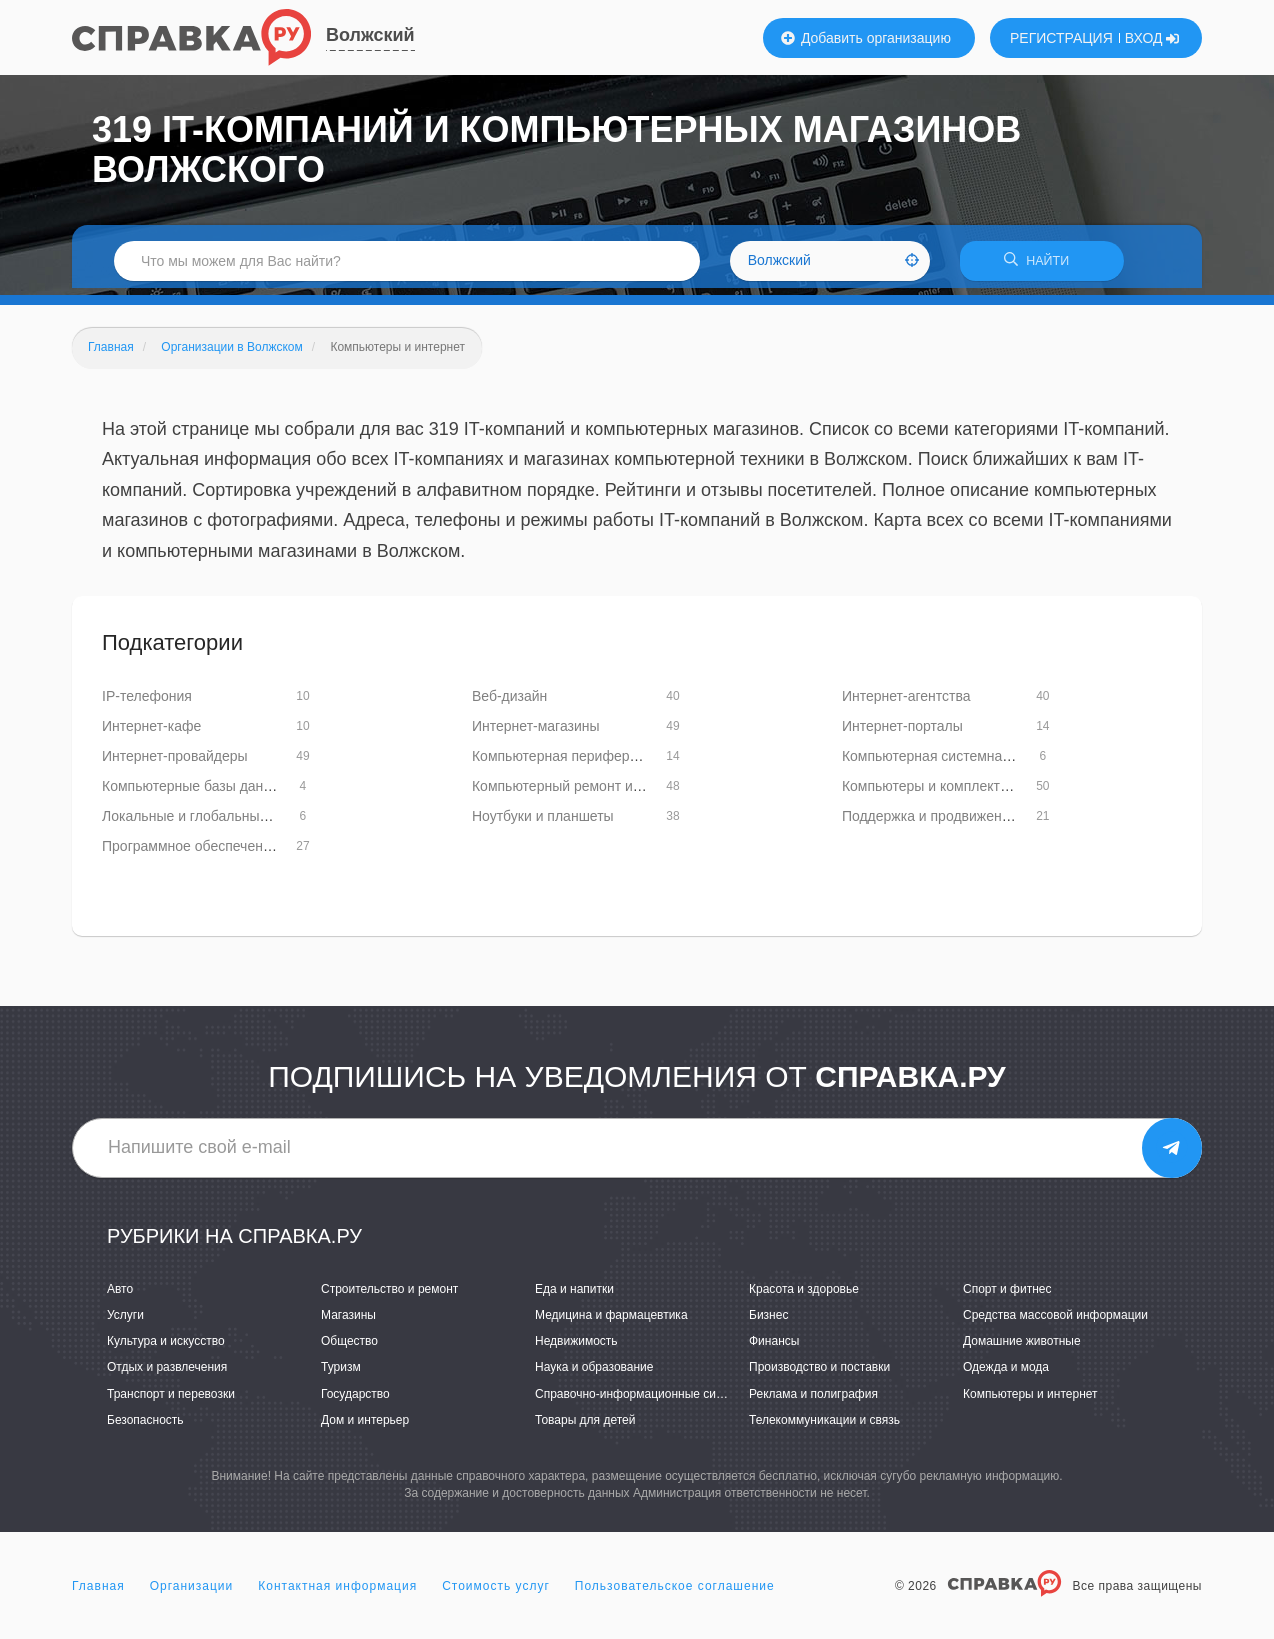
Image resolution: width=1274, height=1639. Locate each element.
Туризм (341, 1374)
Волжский (370, 35)
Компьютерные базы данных (195, 792)
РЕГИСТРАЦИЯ (1061, 38)
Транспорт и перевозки (171, 1400)
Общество (349, 1348)
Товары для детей (585, 1426)
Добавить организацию (866, 38)
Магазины (348, 1322)
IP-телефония (147, 702)
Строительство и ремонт (389, 1296)
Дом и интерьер (365, 1426)
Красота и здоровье (804, 1296)
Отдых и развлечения (167, 1374)
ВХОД (1152, 38)
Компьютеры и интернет (1030, 1400)
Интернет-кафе (151, 732)
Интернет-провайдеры (175, 762)
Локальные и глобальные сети (201, 822)
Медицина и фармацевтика (611, 1322)
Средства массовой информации (1055, 1322)
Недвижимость (576, 1348)
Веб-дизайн (509, 702)
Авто (120, 1296)
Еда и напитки (574, 1296)
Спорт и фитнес (1007, 1296)
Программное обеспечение (190, 852)
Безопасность (145, 1426)
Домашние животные (1022, 1348)
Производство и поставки (819, 1374)
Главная (98, 1593)
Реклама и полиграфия (813, 1400)
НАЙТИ (1042, 264)
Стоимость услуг (496, 1593)
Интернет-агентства (906, 702)
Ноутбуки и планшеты (543, 822)
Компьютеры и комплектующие (943, 792)
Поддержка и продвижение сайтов (953, 822)
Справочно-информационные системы (643, 1400)
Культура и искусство (166, 1348)
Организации (192, 1593)
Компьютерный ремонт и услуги (575, 792)
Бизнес (768, 1322)
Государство (355, 1400)
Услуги (125, 1322)
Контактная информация (337, 1593)
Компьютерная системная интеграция (965, 762)
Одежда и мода (1006, 1374)
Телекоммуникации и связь (824, 1426)
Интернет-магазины (536, 732)
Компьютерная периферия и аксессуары (604, 762)
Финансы (774, 1348)
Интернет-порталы (902, 732)
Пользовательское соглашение (675, 1593)
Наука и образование (594, 1374)
